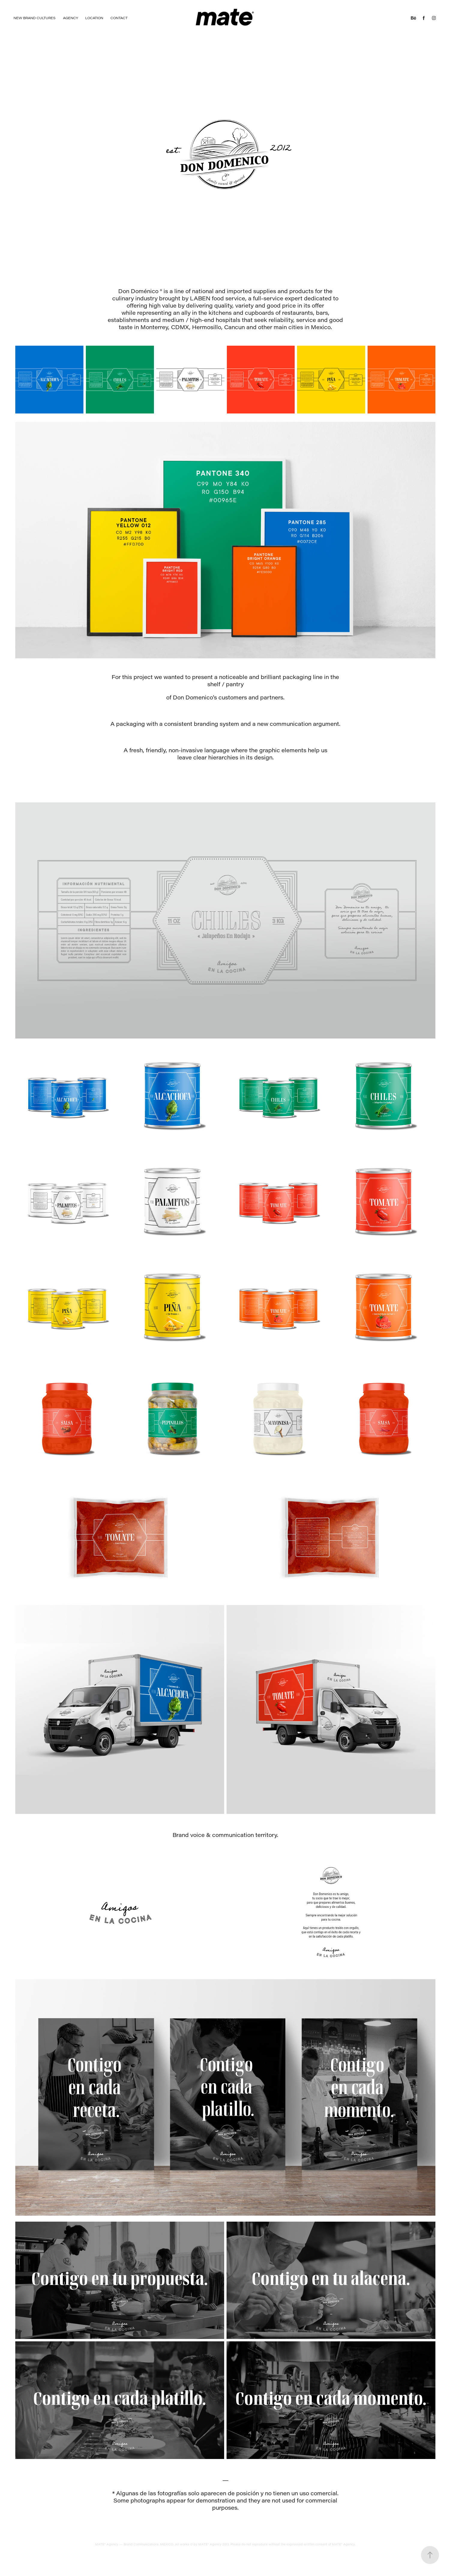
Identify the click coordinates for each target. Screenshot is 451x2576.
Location (94, 18)
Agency (70, 18)
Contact (119, 18)
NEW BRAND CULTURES (35, 18)
